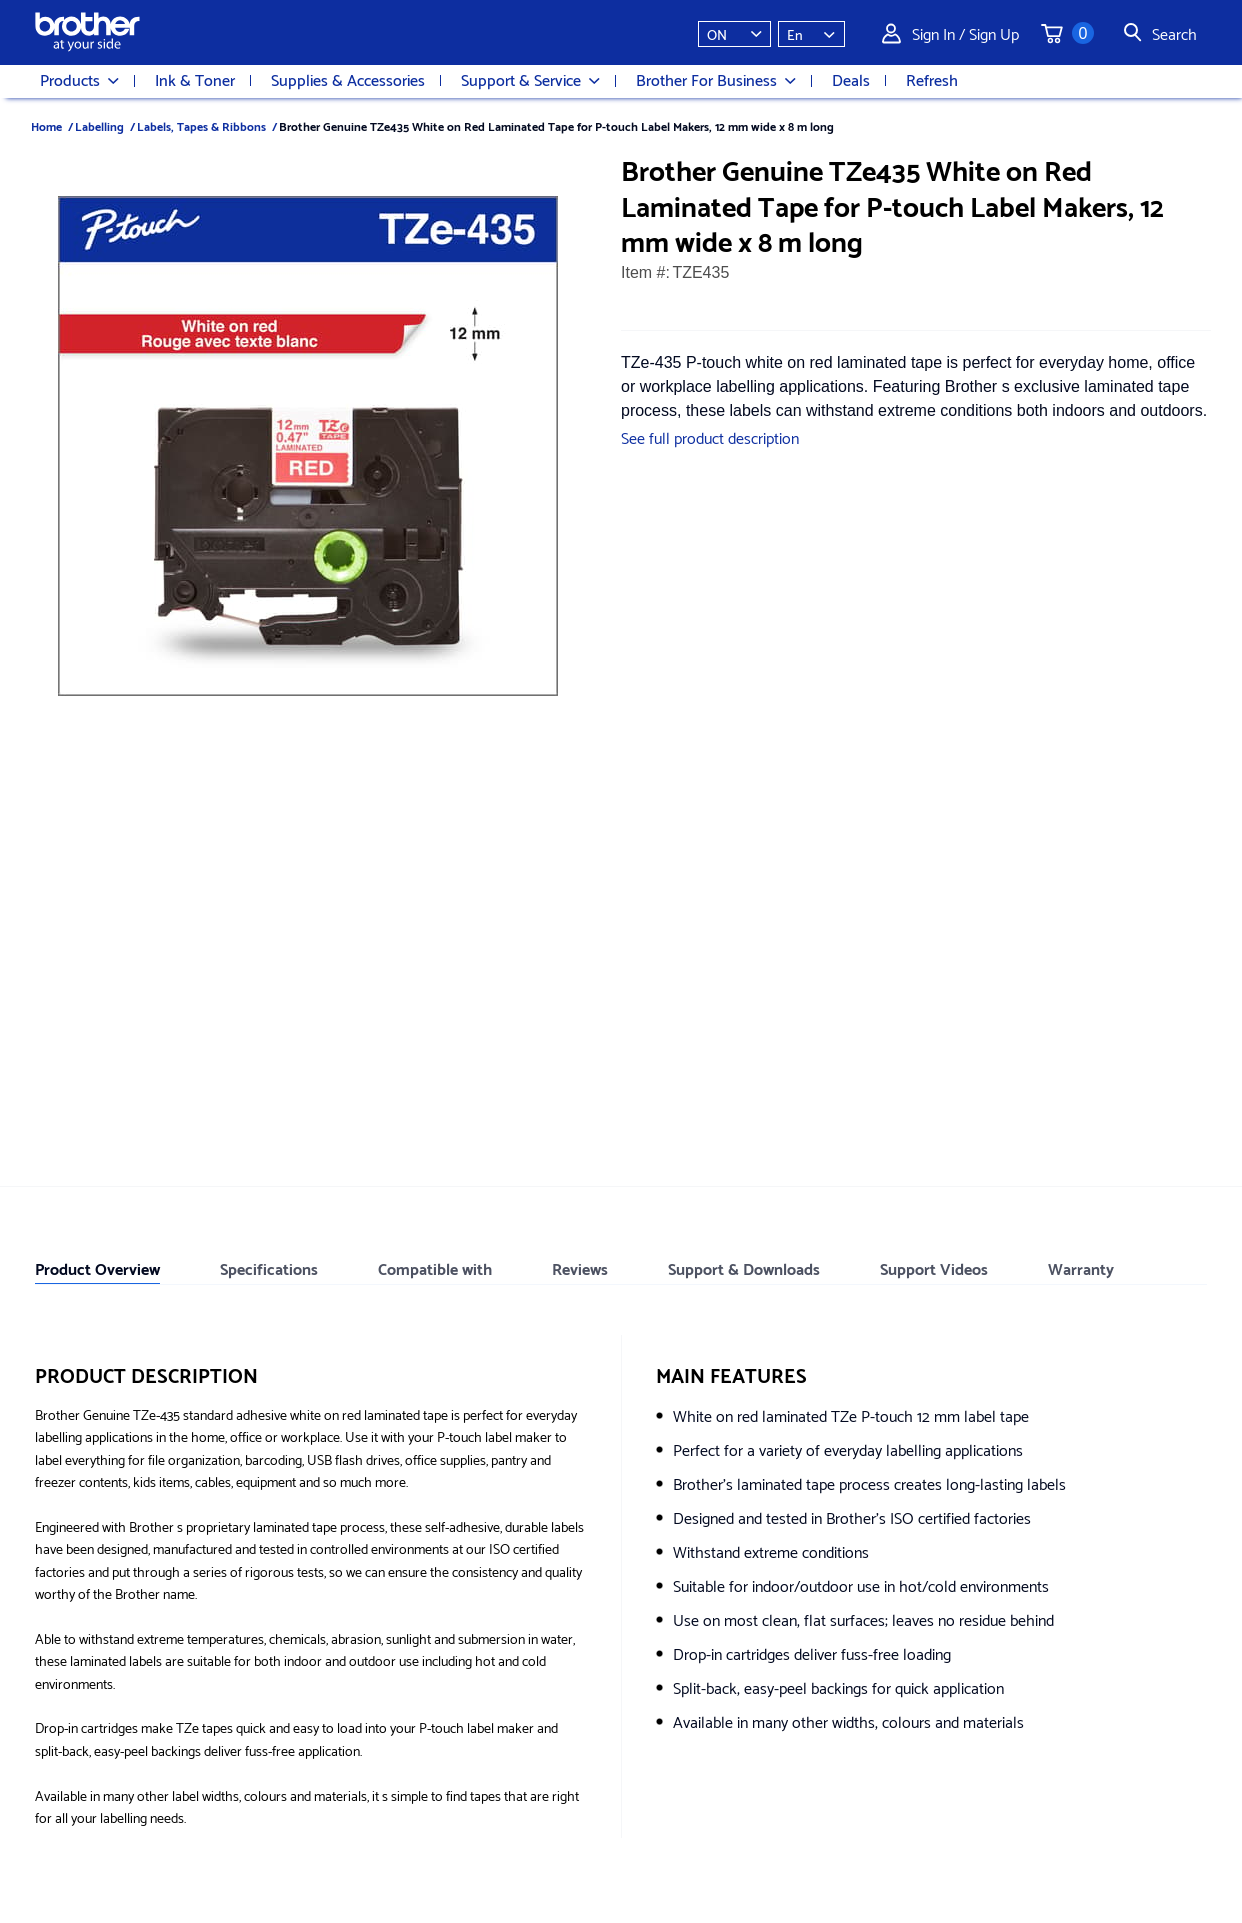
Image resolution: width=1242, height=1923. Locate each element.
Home (46, 125)
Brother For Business (716, 80)
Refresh (932, 79)
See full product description (710, 436)
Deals (851, 79)
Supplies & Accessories (348, 79)
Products (79, 80)
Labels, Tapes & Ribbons (201, 125)
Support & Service (530, 80)
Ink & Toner (195, 79)
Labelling (99, 125)
